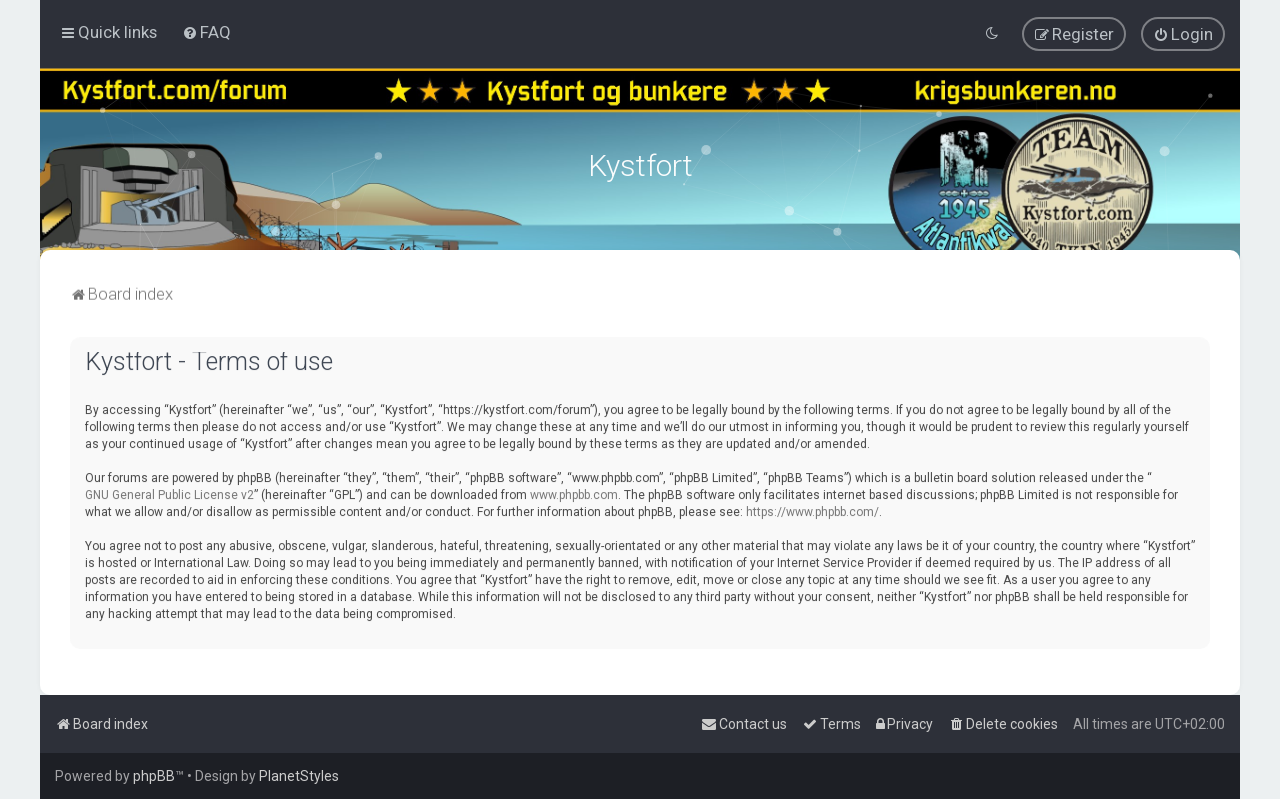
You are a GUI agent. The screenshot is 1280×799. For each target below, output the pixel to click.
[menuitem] (206, 32)
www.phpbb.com (574, 493)
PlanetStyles (299, 776)
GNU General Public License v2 (169, 493)
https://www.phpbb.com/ (812, 510)
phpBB (154, 776)
